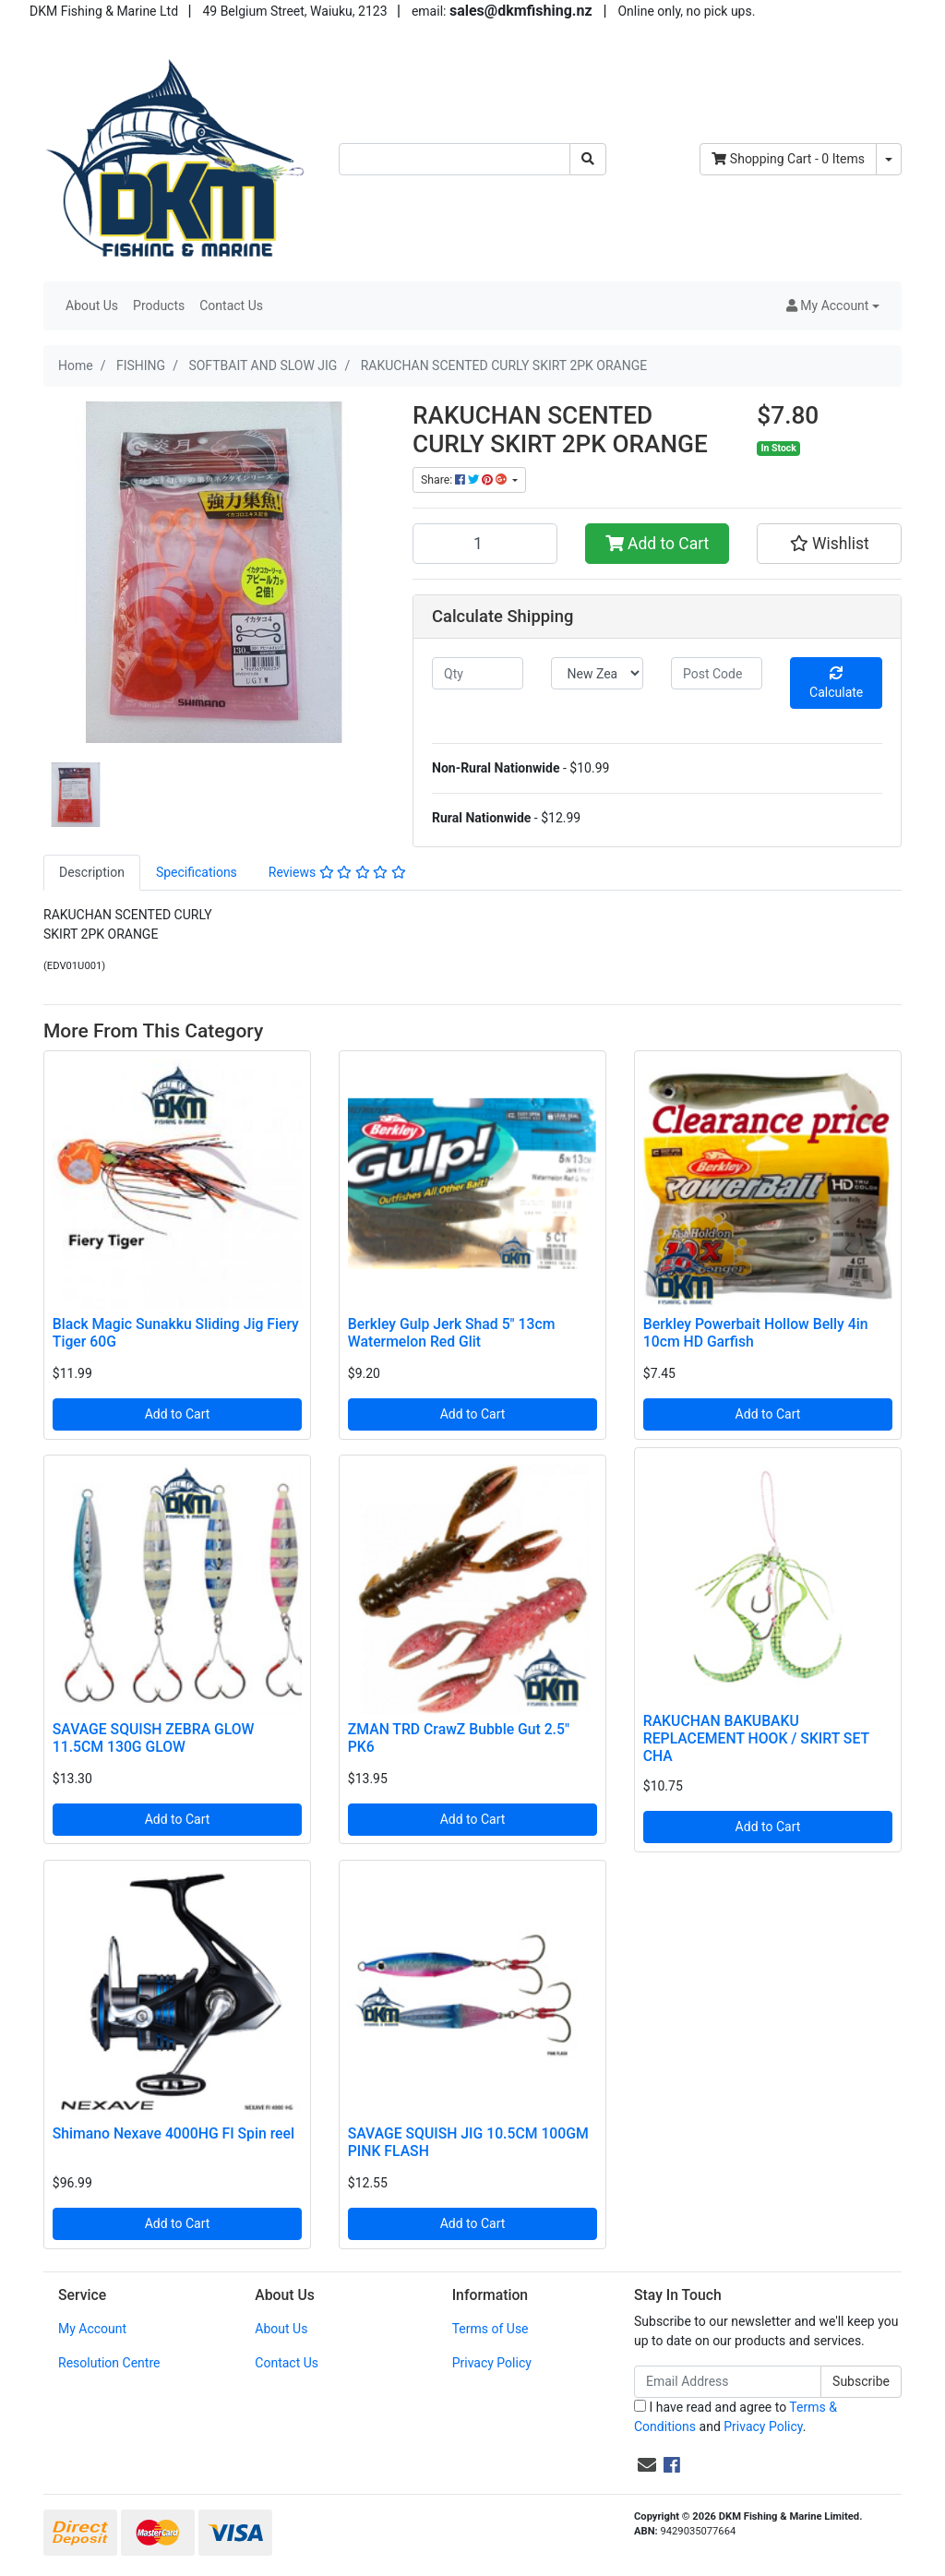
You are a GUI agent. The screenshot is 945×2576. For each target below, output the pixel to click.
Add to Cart (657, 543)
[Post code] (716, 673)
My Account (92, 2328)
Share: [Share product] (465, 479)
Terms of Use (490, 2328)
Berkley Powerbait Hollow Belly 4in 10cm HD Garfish (755, 1332)
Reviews (337, 872)
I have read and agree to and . (735, 2417)
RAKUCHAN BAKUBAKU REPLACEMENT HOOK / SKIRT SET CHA (756, 1738)
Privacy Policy (492, 2362)
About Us (92, 305)
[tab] (91, 873)
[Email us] (647, 2465)
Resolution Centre (109, 2362)
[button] (833, 306)
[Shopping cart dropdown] (889, 159)
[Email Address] (727, 2382)
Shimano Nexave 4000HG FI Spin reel (173, 2133)
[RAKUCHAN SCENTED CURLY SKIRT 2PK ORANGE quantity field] (485, 543)
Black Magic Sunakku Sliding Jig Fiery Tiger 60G (176, 1332)
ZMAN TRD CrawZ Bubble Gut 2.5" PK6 (458, 1737)
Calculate (836, 683)
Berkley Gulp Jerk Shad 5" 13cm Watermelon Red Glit (452, 1332)
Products (159, 305)
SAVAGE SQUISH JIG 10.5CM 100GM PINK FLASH (468, 2142)
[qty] (477, 673)
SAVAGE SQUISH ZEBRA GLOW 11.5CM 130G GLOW (154, 1737)
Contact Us (231, 305)
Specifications (196, 872)
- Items (788, 158)
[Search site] (587, 159)
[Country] (596, 673)
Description (92, 872)
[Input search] (454, 159)
